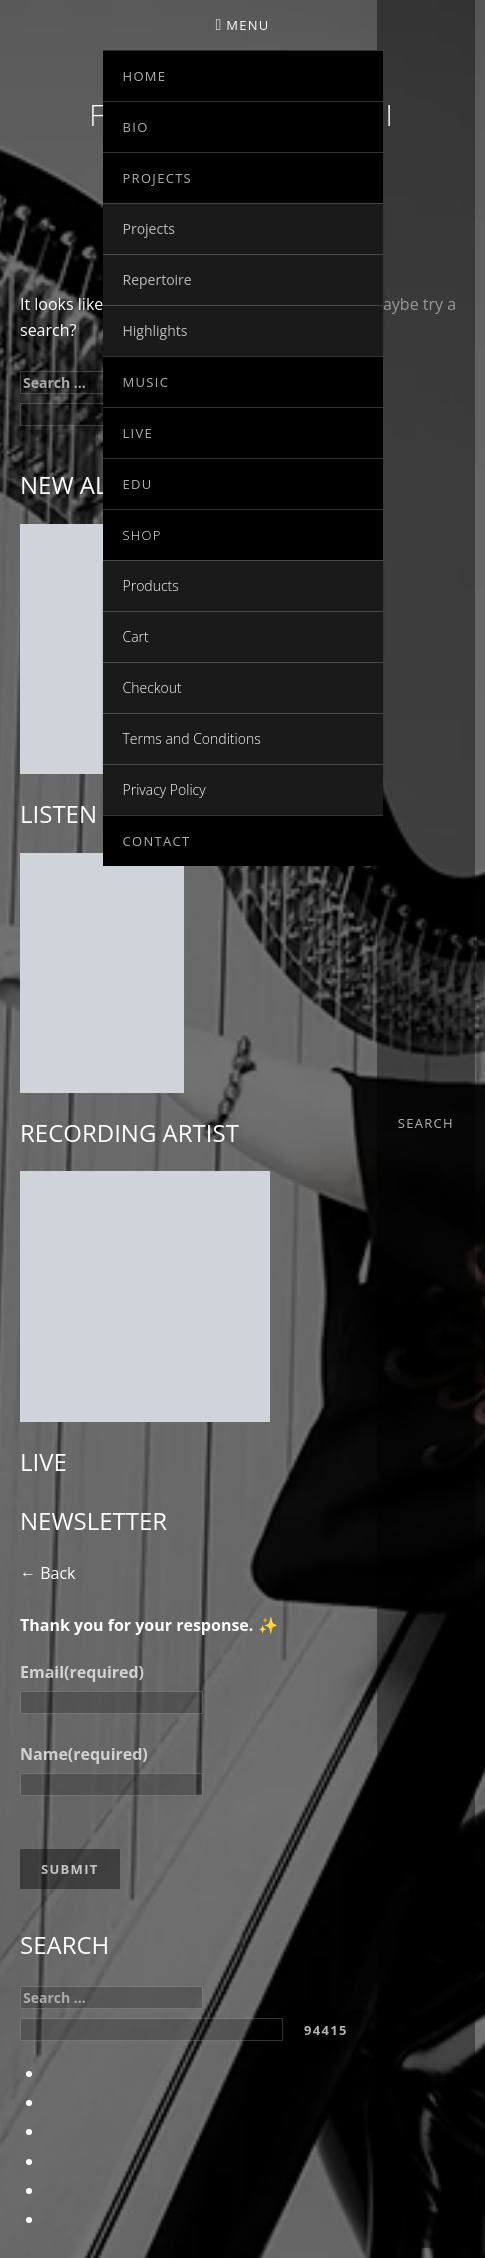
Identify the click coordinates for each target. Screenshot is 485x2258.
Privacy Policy (164, 789)
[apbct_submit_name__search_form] (326, 2030)
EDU (138, 484)
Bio (136, 127)
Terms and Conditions (192, 738)
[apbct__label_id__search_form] (151, 2029)
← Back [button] (47, 1573)
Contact (157, 841)
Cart (136, 636)
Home (145, 76)
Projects (158, 178)
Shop (142, 535)
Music (146, 382)
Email (82, 1672)
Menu (247, 25)
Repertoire (157, 279)
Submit (70, 1869)
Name (84, 1754)
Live (138, 433)
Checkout (152, 687)
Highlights (155, 330)
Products (151, 585)
